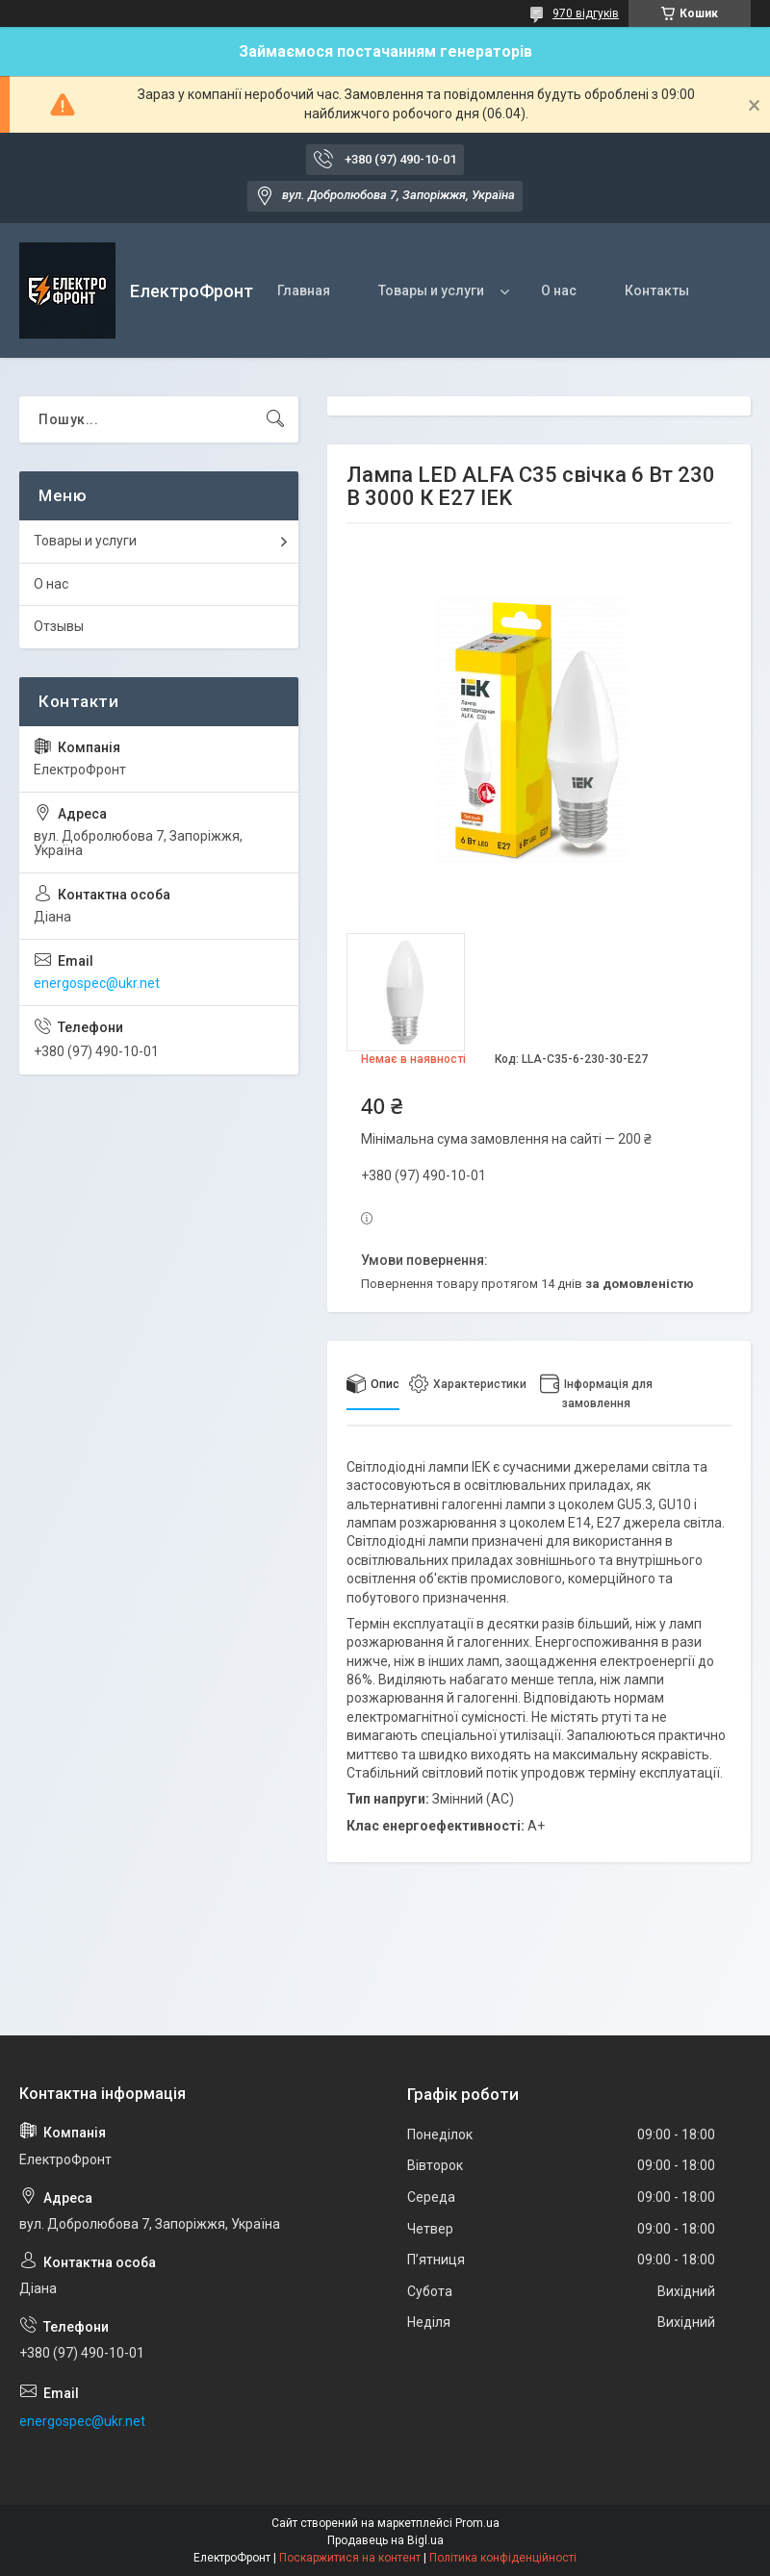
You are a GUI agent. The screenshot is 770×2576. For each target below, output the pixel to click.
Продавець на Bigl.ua (385, 2540)
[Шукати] (275, 419)
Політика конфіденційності (503, 2557)
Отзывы (59, 626)
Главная (303, 290)
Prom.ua (477, 2523)
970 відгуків (585, 13)
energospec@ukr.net (97, 983)
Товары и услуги (431, 290)
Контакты (657, 290)
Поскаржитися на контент (350, 2557)
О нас (559, 290)
